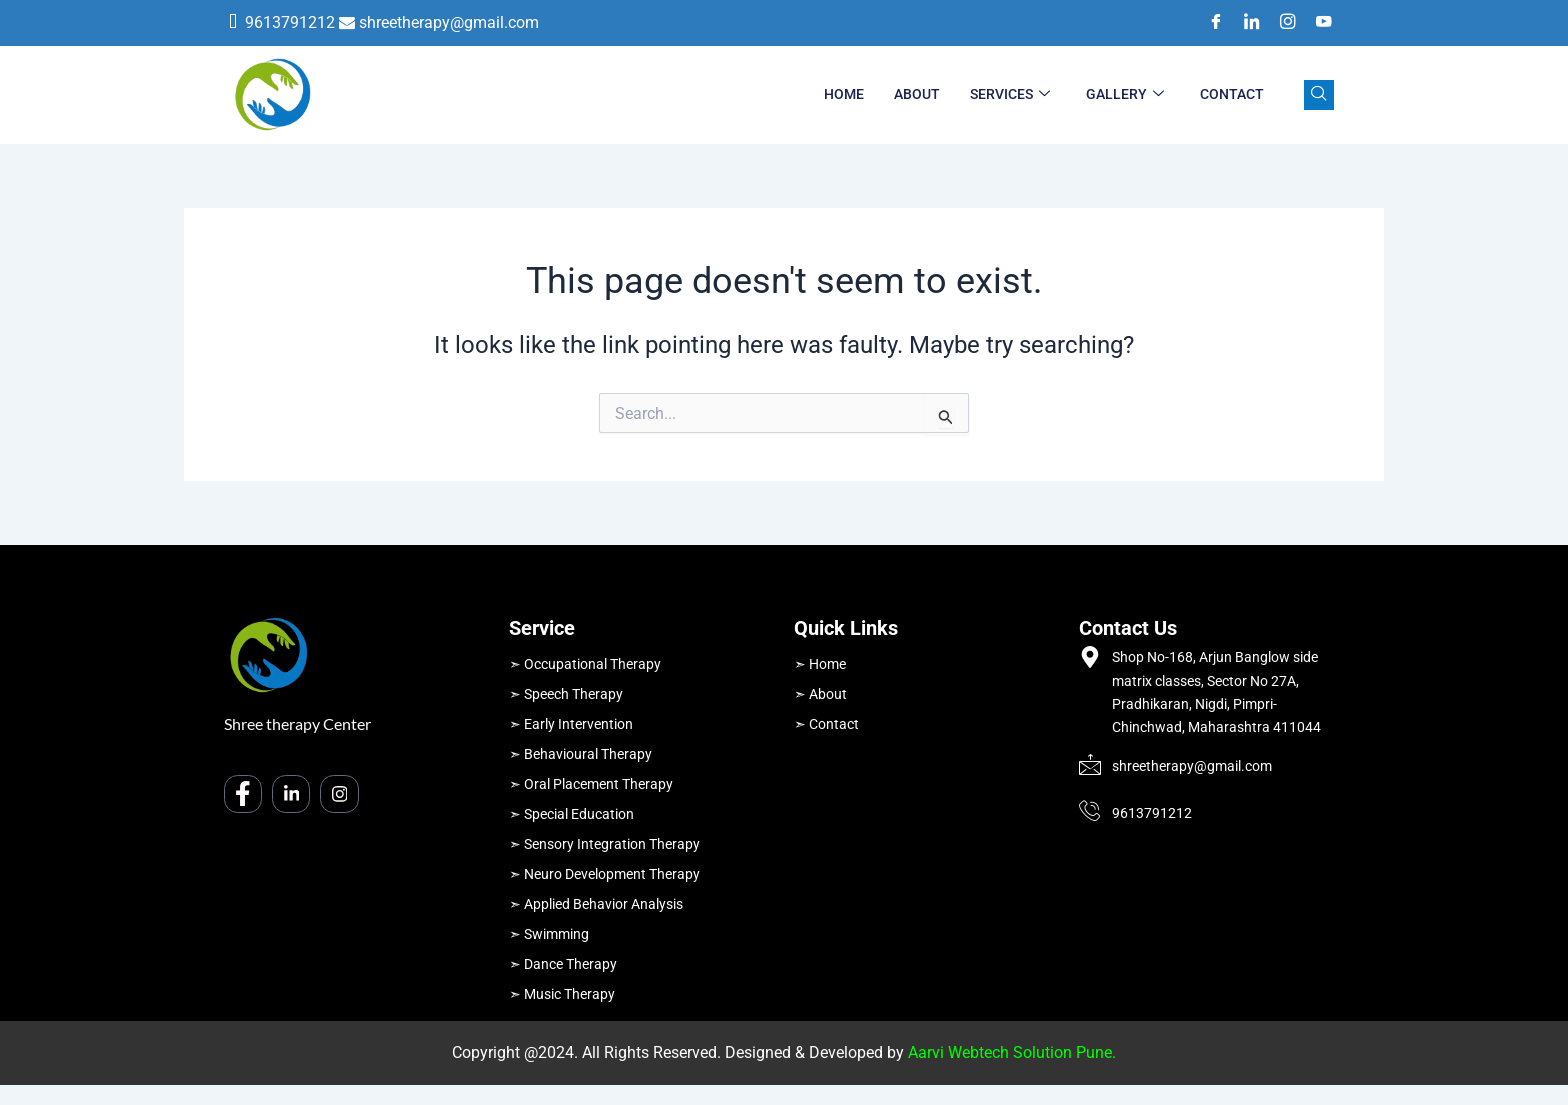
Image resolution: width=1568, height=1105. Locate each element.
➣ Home (820, 664)
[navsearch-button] (1319, 95)
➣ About (820, 694)
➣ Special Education (571, 814)
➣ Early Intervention (571, 724)
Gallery (1125, 95)
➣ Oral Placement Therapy (591, 784)
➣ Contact (826, 724)
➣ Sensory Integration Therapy (604, 844)
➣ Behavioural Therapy (580, 754)
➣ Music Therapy (562, 994)
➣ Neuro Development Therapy (604, 874)
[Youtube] (1317, 23)
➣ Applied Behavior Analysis (596, 904)
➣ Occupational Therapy (585, 664)
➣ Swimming (549, 934)
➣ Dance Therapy (563, 964)
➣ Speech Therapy (566, 694)
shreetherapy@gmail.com (449, 22)
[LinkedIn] (1245, 23)
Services (1010, 95)
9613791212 (290, 22)
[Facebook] (1209, 23)
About (917, 94)
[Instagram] (1281, 23)
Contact (1232, 94)
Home (844, 94)
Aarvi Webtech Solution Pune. (1012, 1052)
